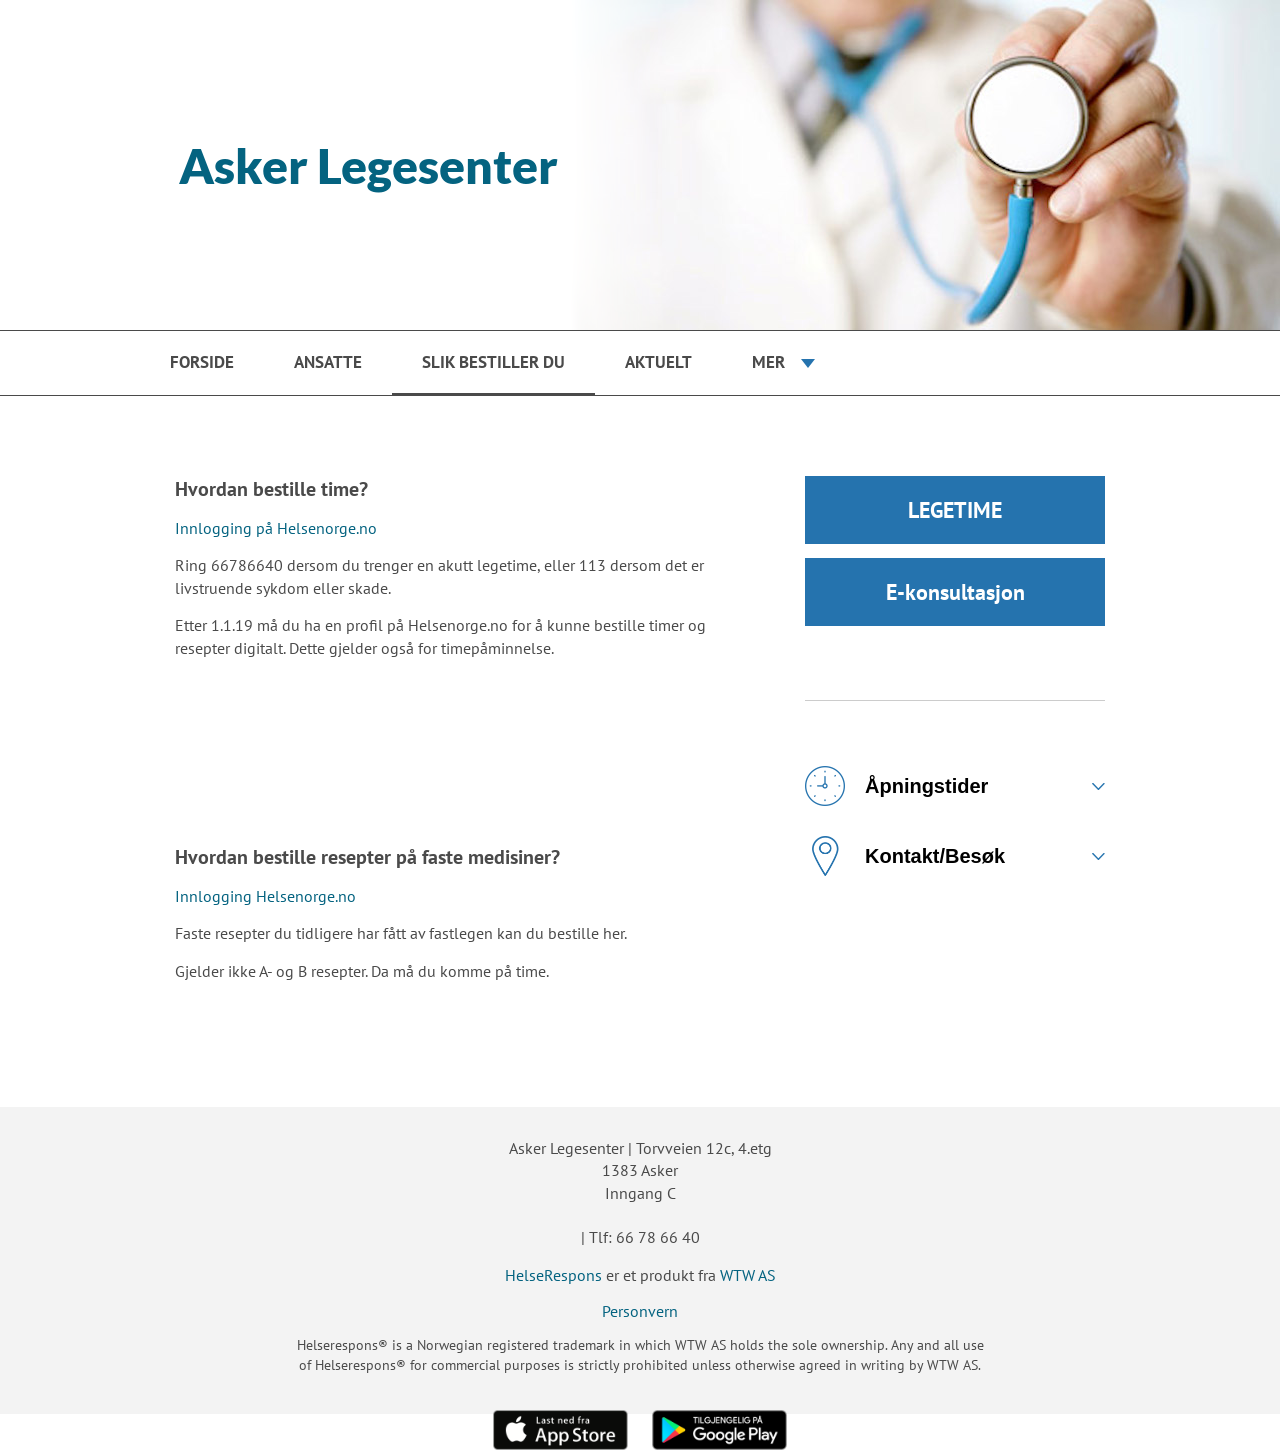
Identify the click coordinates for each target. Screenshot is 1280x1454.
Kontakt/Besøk (905, 856)
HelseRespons (553, 1275)
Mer (768, 362)
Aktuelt (658, 362)
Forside (202, 362)
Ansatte (328, 362)
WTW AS (748, 1275)
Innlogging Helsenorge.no (265, 896)
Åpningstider (896, 786)
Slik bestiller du (493, 362)
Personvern (640, 1311)
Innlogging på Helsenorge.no (276, 528)
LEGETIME (955, 510)
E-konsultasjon (955, 592)
